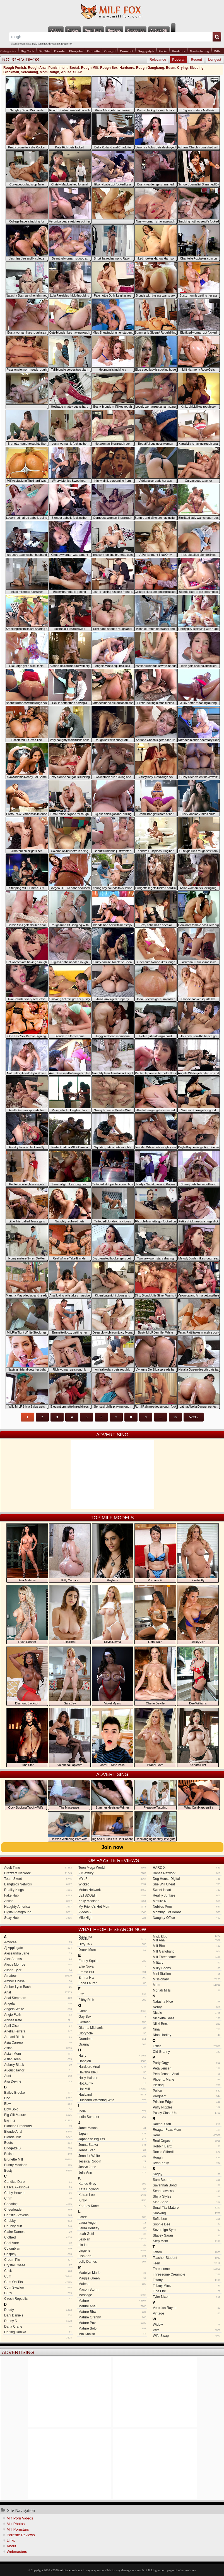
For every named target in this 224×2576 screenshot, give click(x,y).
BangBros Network (38, 1884)
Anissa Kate (38, 2020)
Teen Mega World (112, 1868)
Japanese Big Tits (112, 2139)
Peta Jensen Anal (186, 2074)
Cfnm (38, 2198)
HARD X (186, 1868)
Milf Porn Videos (20, 2518)
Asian (38, 2048)
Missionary (186, 1979)
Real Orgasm (186, 2141)
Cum (38, 2276)
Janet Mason (112, 2128)
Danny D (38, 2321)
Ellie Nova (112, 1966)
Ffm (112, 1994)
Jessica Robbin (112, 2161)
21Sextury (112, 1873)
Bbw (38, 2104)
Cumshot (126, 51)
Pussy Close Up (186, 2113)
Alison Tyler (38, 1970)
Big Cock (27, 51)
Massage (112, 2295)
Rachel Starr (186, 2124)
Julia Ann (112, 2172)
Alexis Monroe (38, 1964)
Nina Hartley (186, 2035)
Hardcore (178, 51)
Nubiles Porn (186, 1907)
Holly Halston (112, 2078)
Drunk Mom (112, 1950)
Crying (182, 68)
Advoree (38, 1942)
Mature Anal (112, 2306)
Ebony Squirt (112, 1961)
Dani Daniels (38, 2315)
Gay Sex (112, 2017)
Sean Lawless (186, 2191)
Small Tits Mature (186, 2208)
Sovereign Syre (186, 2230)
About (11, 2546)
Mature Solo (112, 2328)
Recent (196, 60)
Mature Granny (112, 2317)
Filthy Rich (112, 2000)
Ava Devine (38, 2081)
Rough (186, 2157)
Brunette (93, 51)
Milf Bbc (186, 1946)
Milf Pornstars (18, 2529)
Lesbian (112, 2239)
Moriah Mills (186, 1990)
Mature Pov (112, 2323)
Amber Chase (38, 1981)
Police (186, 2091)
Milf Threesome (186, 1957)
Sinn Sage (186, 2202)
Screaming (29, 72)
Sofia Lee (186, 2219)
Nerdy (186, 2007)
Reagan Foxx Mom (186, 2130)
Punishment (58, 68)
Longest (214, 60)
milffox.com (66, 2570)
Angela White (38, 2009)
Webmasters (17, 2552)
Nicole (186, 2013)
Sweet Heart (186, 1890)
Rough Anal (37, 68)
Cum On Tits (38, 2282)
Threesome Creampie (186, 2274)
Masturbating (199, 51)
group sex (66, 43)
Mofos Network (112, 1890)
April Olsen (38, 2026)
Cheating (38, 2204)
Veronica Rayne (186, 2308)
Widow (186, 2325)
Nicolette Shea (186, 2018)
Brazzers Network (38, 1873)
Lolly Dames (112, 2262)
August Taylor (38, 2070)
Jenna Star (112, 2150)
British (38, 2154)
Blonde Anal (38, 2132)
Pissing (186, 2085)
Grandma (112, 2039)
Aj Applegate (38, 1948)
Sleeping (197, 68)
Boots (38, 2143)
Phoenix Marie (186, 2079)
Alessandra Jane (38, 1953)
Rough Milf (89, 68)
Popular (178, 60)
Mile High (112, 1918)
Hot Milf (112, 2089)
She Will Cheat (186, 1884)
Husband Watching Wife (112, 2100)
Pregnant (186, 2096)
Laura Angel (112, 2223)
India (112, 2111)
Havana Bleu (112, 2072)
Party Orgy (186, 2063)
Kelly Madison (112, 1901)
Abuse (66, 72)
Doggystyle (146, 51)
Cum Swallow (38, 2287)
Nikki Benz (186, 2024)
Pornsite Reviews (21, 2535)
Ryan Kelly (186, 2163)
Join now (112, 1847)
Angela (38, 2003)
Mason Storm (112, 2289)
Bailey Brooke (38, 2093)
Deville (112, 1939)
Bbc (38, 2098)
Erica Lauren (112, 1983)
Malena (112, 2284)
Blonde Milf (38, 2137)
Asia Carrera (38, 2042)
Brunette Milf (38, 2159)
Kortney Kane (112, 2206)
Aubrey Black (38, 2065)
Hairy (112, 2056)
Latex (112, 2217)
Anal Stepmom (38, 1998)
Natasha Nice (186, 2001)
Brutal (74, 68)
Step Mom (186, 2241)
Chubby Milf (38, 2226)
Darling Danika (38, 2332)
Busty (38, 2171)
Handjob (112, 2061)
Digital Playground (38, 1912)
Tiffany (186, 2280)
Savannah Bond (186, 2185)
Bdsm (170, 68)
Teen (186, 2263)
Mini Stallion (186, 1974)
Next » (194, 1417)
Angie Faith (38, 2015)
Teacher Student (186, 2258)
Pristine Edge (186, 2102)
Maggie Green (112, 2278)
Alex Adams (38, 1959)
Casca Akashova (38, 2187)
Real (186, 2135)
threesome (54, 43)
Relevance (158, 60)
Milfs (217, 51)
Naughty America (38, 1907)
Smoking (186, 2213)
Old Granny (186, 2052)
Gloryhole (112, 2033)
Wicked (112, 1884)
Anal (38, 1992)
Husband (112, 2094)
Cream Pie (38, 2260)
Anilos (38, 1901)
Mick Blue (186, 1936)
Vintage (186, 2313)
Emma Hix (112, 1978)
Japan (112, 2133)
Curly (38, 2293)
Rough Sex (109, 68)
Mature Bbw (112, 2312)
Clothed (38, 2237)
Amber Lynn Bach (38, 1987)
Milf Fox (112, 11)
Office (186, 2046)
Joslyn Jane (112, 2167)
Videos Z (112, 1912)
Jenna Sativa (112, 2145)
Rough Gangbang (150, 68)
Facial (163, 51)
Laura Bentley (112, 2228)
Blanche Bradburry (38, 2126)
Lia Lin (112, 2245)
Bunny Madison (38, 2165)
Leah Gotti (112, 2234)
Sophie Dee (186, 2224)
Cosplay (38, 2254)
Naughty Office (186, 1918)
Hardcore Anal (112, 2067)
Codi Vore (38, 2243)
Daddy (38, 2310)
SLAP (77, 72)
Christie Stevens (38, 2215)
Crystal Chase (38, 2265)
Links (11, 2540)
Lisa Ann (112, 2256)
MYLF (112, 1879)
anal (34, 43)
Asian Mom (38, 2054)
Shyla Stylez (186, 2196)
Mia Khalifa (112, 2334)
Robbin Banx (186, 2146)
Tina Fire (186, 2291)
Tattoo (186, 2252)
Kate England (112, 2189)
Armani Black (38, 2037)
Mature (112, 2301)
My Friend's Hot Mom (112, 1907)
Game (112, 2011)
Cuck (38, 2271)
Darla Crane (38, 2326)
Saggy (186, 2174)
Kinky (112, 2200)
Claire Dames (38, 2232)
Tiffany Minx (186, 2286)
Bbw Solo (38, 2109)
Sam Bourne (186, 2180)
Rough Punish (14, 68)
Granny (112, 2044)
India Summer (112, 2117)
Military (186, 1963)
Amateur (38, 1976)
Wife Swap (186, 2336)
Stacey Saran (186, 2235)
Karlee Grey (112, 2184)
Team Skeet (38, 1879)
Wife (186, 2330)
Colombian (38, 2248)
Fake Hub (38, 1895)
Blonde (59, 51)
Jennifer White (112, 2156)
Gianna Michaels (112, 2028)
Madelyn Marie (112, 2273)
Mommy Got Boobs (186, 1912)
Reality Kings (38, 1890)
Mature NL (186, 1901)
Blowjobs (76, 51)
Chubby (38, 2221)
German (112, 2022)
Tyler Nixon (186, 2297)
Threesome (186, 2269)
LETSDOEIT (112, 1895)
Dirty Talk (112, 1944)
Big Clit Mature (38, 2115)
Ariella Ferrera (38, 2031)
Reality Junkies (186, 1895)
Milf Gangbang (186, 1951)
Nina (186, 2029)
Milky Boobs (186, 1968)
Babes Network (186, 1873)
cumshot (42, 43)
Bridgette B (38, 2148)
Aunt (38, 2076)
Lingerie (112, 2250)
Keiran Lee (112, 2195)
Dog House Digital (186, 1879)
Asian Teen (38, 2059)
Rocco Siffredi (186, 2152)
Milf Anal (186, 1940)
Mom (186, 1985)
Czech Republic (38, 2299)
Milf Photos (16, 2524)
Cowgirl (109, 51)
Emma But (112, 1972)
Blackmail (11, 72)
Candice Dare (38, 2182)
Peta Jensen (186, 2068)
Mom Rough (49, 72)
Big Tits (44, 51)
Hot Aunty (112, 2083)
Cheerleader (38, 2210)
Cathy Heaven (38, 2193)
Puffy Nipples (186, 2107)
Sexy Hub (38, 1918)
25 (175, 1417)
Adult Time (38, 1868)
